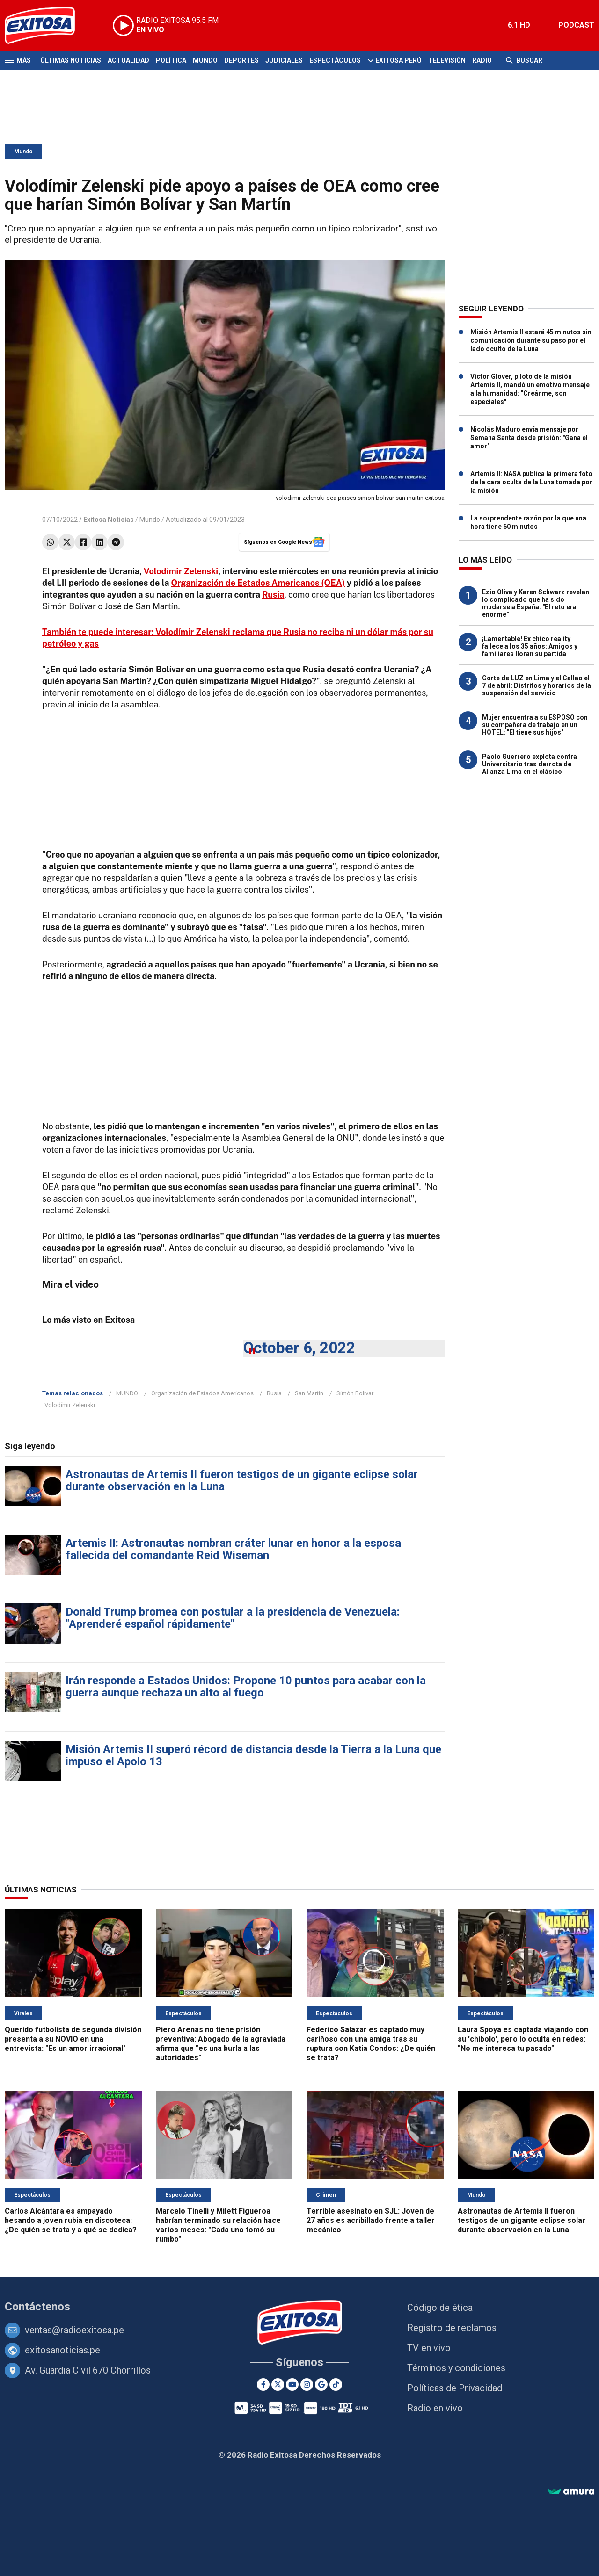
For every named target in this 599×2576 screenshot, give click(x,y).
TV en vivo (429, 2347)
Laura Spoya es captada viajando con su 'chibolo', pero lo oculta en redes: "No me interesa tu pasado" (523, 2039)
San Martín (309, 1393)
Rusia (274, 1393)
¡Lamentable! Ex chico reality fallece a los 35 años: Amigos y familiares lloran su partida (529, 646)
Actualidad (128, 60)
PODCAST (576, 25)
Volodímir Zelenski (181, 571)
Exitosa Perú (398, 60)
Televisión (447, 60)
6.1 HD (519, 25)
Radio (482, 60)
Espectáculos (335, 60)
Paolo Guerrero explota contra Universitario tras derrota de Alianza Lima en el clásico (529, 764)
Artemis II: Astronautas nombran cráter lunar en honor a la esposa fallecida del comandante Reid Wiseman (233, 1549)
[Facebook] (263, 2384)
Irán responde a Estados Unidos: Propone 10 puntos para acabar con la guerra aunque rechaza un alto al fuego (246, 1686)
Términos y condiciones (456, 2368)
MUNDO (127, 1393)
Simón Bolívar (354, 1393)
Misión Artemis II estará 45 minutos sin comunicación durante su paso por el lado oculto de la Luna (531, 340)
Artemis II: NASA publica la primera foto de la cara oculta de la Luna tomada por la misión (531, 482)
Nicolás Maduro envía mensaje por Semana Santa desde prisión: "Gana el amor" (529, 438)
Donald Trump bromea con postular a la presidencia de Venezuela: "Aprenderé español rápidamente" (233, 1618)
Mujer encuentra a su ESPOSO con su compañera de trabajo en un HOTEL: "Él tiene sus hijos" (535, 725)
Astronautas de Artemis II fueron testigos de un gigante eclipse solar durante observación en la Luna (242, 1480)
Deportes (241, 60)
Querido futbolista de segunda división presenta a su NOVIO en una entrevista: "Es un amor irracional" (73, 2039)
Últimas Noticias (70, 60)
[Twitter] (277, 2384)
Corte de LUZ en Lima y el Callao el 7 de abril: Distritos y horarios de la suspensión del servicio (536, 685)
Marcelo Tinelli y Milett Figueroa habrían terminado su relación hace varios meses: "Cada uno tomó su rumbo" (218, 2225)
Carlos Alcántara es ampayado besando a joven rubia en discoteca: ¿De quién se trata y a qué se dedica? (71, 2220)
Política (171, 60)
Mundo (205, 60)
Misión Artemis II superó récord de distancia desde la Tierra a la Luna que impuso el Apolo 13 (253, 1755)
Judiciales (284, 60)
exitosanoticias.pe (62, 2350)
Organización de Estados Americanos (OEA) (258, 583)
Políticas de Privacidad (454, 2388)
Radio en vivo (435, 2408)
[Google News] (321, 2384)
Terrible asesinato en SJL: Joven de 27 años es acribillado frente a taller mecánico (371, 2220)
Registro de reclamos (452, 2327)
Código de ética (440, 2307)
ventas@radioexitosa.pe (74, 2330)
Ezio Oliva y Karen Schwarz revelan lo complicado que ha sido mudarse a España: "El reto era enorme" (535, 603)
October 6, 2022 (299, 1348)
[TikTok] (335, 2384)
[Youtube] (292, 2384)
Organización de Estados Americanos (202, 1393)
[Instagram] (306, 2384)
